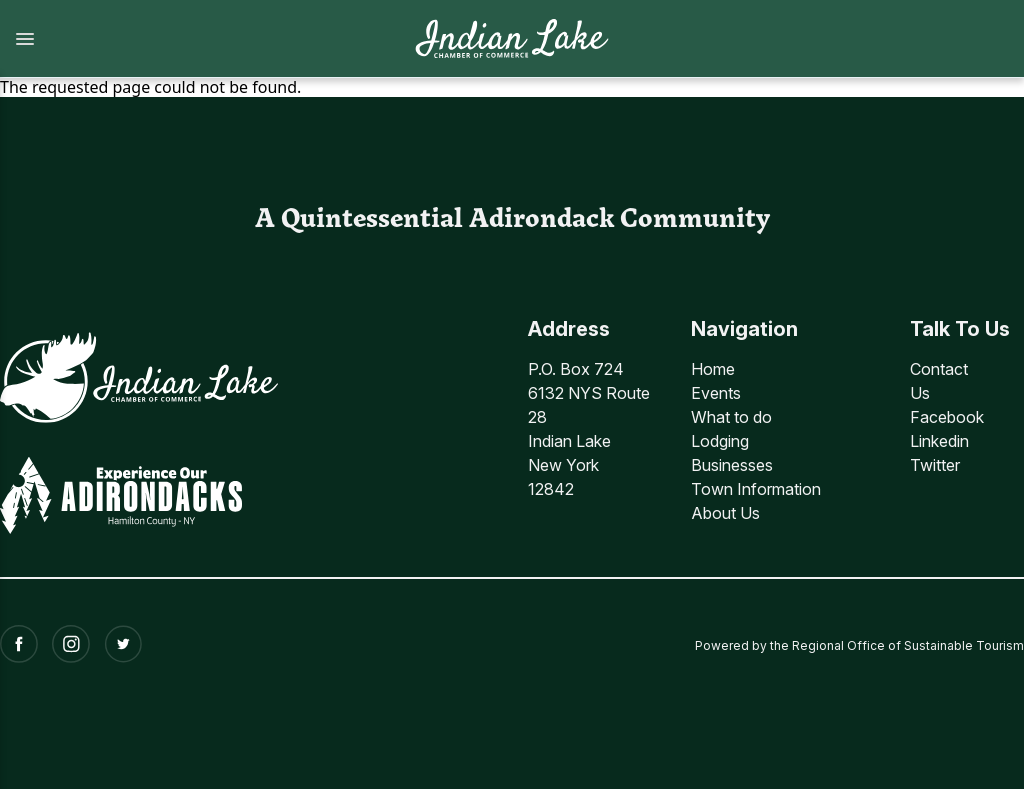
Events (716, 393)
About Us (725, 513)
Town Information (756, 489)
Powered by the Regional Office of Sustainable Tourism (859, 643)
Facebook (947, 417)
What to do (731, 417)
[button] (196, 39)
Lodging (720, 441)
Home (713, 369)
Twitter (935, 465)
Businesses (732, 465)
